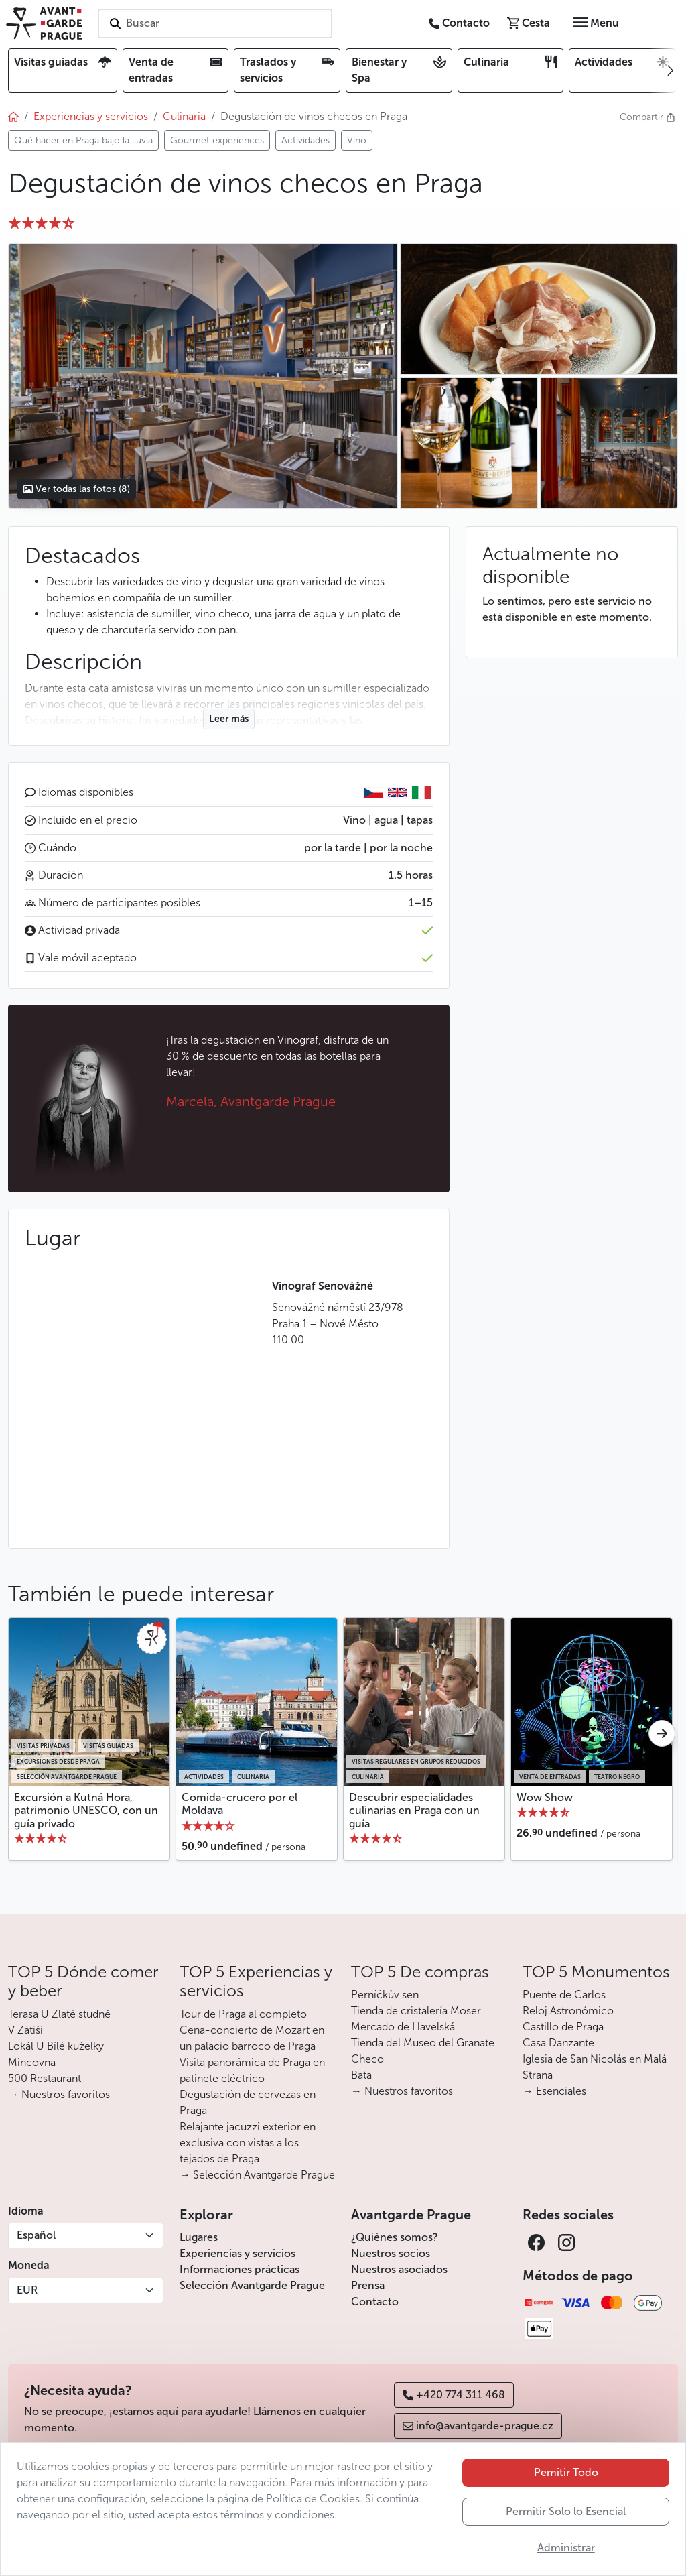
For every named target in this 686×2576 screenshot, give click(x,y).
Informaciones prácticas (239, 2269)
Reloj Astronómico (568, 2010)
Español (36, 2235)
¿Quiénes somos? (394, 2237)
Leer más (229, 719)
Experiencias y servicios (237, 2253)
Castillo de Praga (563, 2026)
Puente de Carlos (564, 1994)
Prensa (368, 2285)
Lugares (199, 2237)
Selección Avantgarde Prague (252, 2285)
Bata (361, 2075)
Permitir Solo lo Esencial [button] (566, 2511)
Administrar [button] (566, 2547)
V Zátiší (25, 2030)
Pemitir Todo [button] (566, 2472)
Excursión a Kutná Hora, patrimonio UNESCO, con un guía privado (86, 1810)
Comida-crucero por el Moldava (239, 1804)
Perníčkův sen (385, 1994)
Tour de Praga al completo (243, 2014)
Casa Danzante (558, 2042)
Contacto (375, 2301)
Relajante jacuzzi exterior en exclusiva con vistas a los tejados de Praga (248, 2142)
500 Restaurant (44, 2078)
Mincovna (32, 2062)
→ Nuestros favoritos (59, 2094)
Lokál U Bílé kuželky (56, 2046)
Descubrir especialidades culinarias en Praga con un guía (414, 1810)
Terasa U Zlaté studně (59, 2014)
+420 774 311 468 (454, 2394)
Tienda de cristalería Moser (416, 2010)
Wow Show (545, 1797)
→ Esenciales (554, 2091)
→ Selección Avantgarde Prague (257, 2174)
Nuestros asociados (399, 2269)
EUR (27, 2290)
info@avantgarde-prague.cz (478, 2425)
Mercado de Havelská (403, 2026)
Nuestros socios (390, 2253)
